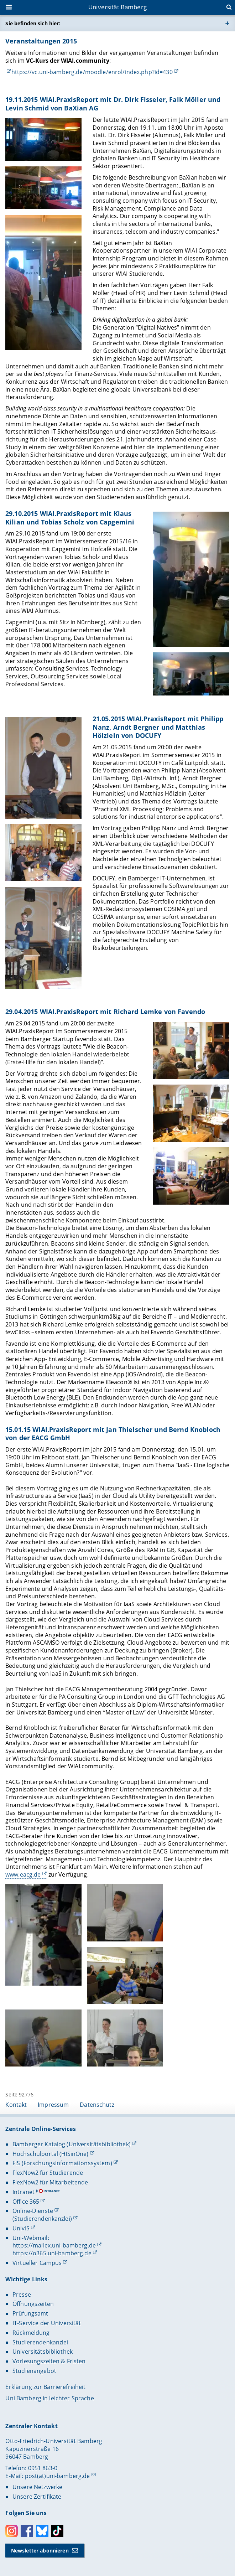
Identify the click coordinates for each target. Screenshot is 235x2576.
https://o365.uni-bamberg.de (52, 2253)
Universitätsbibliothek (42, 2351)
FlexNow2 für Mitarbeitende (50, 2182)
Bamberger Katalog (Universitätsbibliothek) (71, 2144)
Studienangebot (34, 2371)
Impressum (53, 2105)
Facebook (27, 2531)
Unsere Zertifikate (37, 2496)
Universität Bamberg (117, 7)
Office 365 (25, 2201)
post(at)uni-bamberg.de (57, 2476)
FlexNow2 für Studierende (47, 2173)
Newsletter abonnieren (40, 2550)
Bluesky (42, 2531)
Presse (21, 2294)
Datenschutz (97, 2105)
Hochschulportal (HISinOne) (50, 2154)
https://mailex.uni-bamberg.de (54, 2245)
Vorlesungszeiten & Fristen (49, 2361)
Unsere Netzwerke (37, 2487)
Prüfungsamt (30, 2313)
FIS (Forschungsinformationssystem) (62, 2163)
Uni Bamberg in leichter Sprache (49, 2398)
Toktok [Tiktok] (57, 2531)
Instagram (11, 2531)
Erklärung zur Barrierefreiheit (45, 2387)
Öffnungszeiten (33, 2304)
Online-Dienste (32, 2211)
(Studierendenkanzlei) (42, 2219)
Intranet (23, 2192)
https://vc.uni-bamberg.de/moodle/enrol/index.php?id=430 (92, 72)
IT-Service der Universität (46, 2323)
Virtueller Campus (37, 2263)
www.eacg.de (23, 1874)
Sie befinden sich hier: (32, 23)
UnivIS (21, 2228)
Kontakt (16, 2105)
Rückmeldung (31, 2333)
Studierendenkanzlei (40, 2342)
